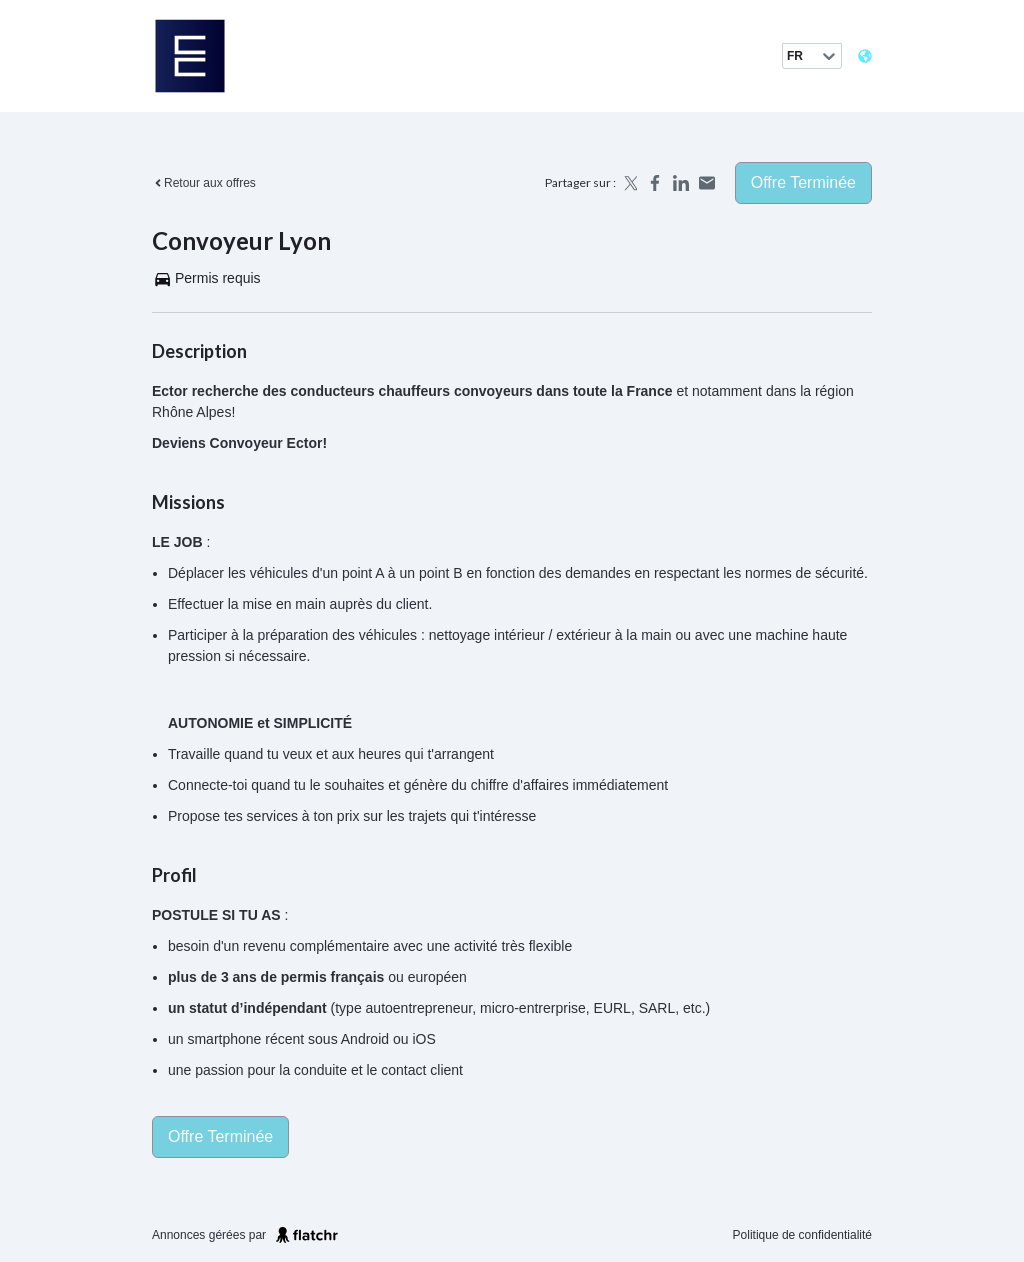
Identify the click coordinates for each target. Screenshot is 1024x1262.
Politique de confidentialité (802, 1235)
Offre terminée (803, 182)
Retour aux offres (204, 183)
